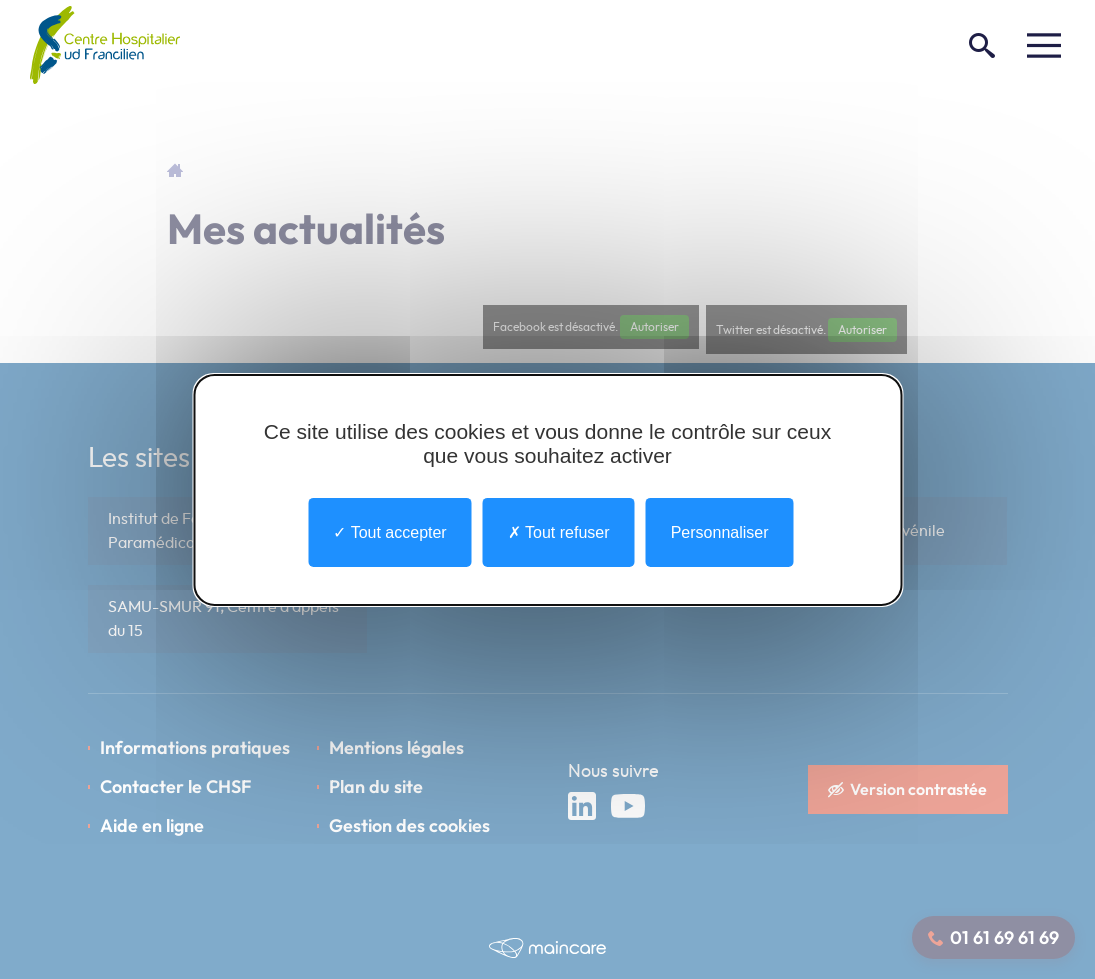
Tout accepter (389, 531)
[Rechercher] (982, 45)
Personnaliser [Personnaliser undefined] (720, 531)
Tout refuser (559, 531)
